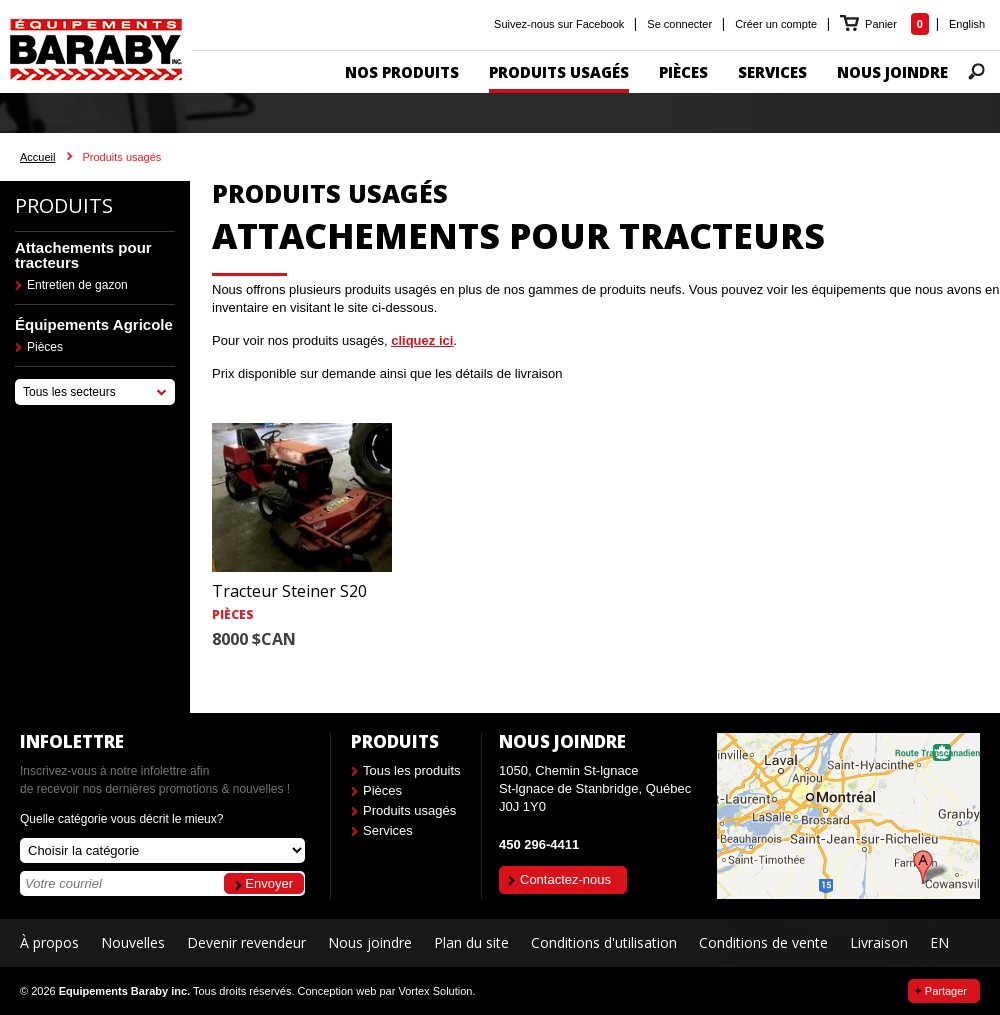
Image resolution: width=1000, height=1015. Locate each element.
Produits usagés (409, 810)
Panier (882, 24)
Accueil (37, 157)
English (967, 24)
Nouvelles (133, 943)
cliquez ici (422, 340)
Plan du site (471, 943)
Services (388, 830)
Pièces (45, 347)
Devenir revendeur (246, 943)
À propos (49, 943)
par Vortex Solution (425, 991)
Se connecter (679, 24)
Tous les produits (412, 770)
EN (939, 943)
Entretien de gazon (77, 285)
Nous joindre (370, 943)
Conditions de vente (763, 943)
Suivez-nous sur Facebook (559, 24)
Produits (64, 205)
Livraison (879, 943)
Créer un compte (776, 24)
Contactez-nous (565, 879)
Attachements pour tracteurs (83, 255)
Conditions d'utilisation (604, 943)
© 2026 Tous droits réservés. (157, 991)
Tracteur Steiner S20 (289, 591)
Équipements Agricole (94, 324)
